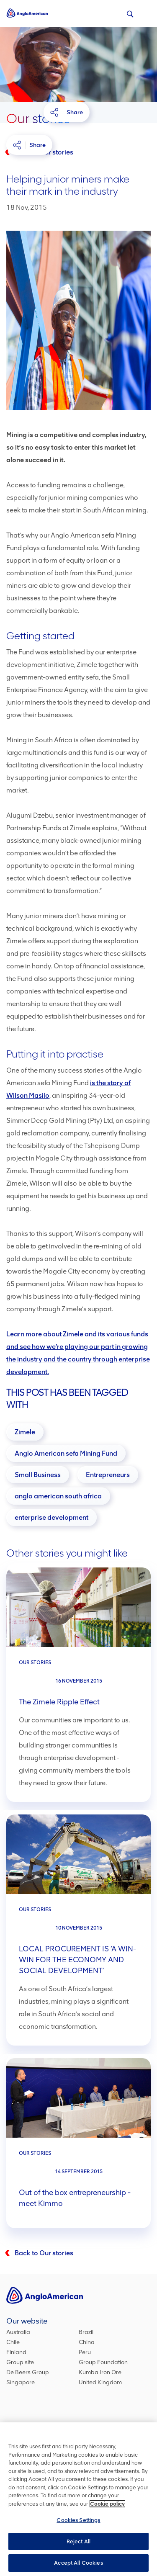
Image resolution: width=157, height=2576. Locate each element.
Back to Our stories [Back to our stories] (44, 2253)
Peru (85, 2352)
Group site (20, 2362)
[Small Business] (37, 1474)
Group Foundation (103, 2362)
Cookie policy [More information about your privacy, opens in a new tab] (107, 2504)
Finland (16, 2352)
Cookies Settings (78, 2521)
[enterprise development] (51, 1517)
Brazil (86, 2332)
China (87, 2342)
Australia (18, 2332)
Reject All (78, 2542)
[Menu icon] (145, 12)
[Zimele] (25, 1432)
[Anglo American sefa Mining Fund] (66, 1453)
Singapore (20, 2382)
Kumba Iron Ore (100, 2372)
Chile (13, 2342)
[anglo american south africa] (58, 1496)
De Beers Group (27, 2372)
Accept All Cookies (78, 2564)
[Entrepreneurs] (107, 1474)
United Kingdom (100, 2382)
